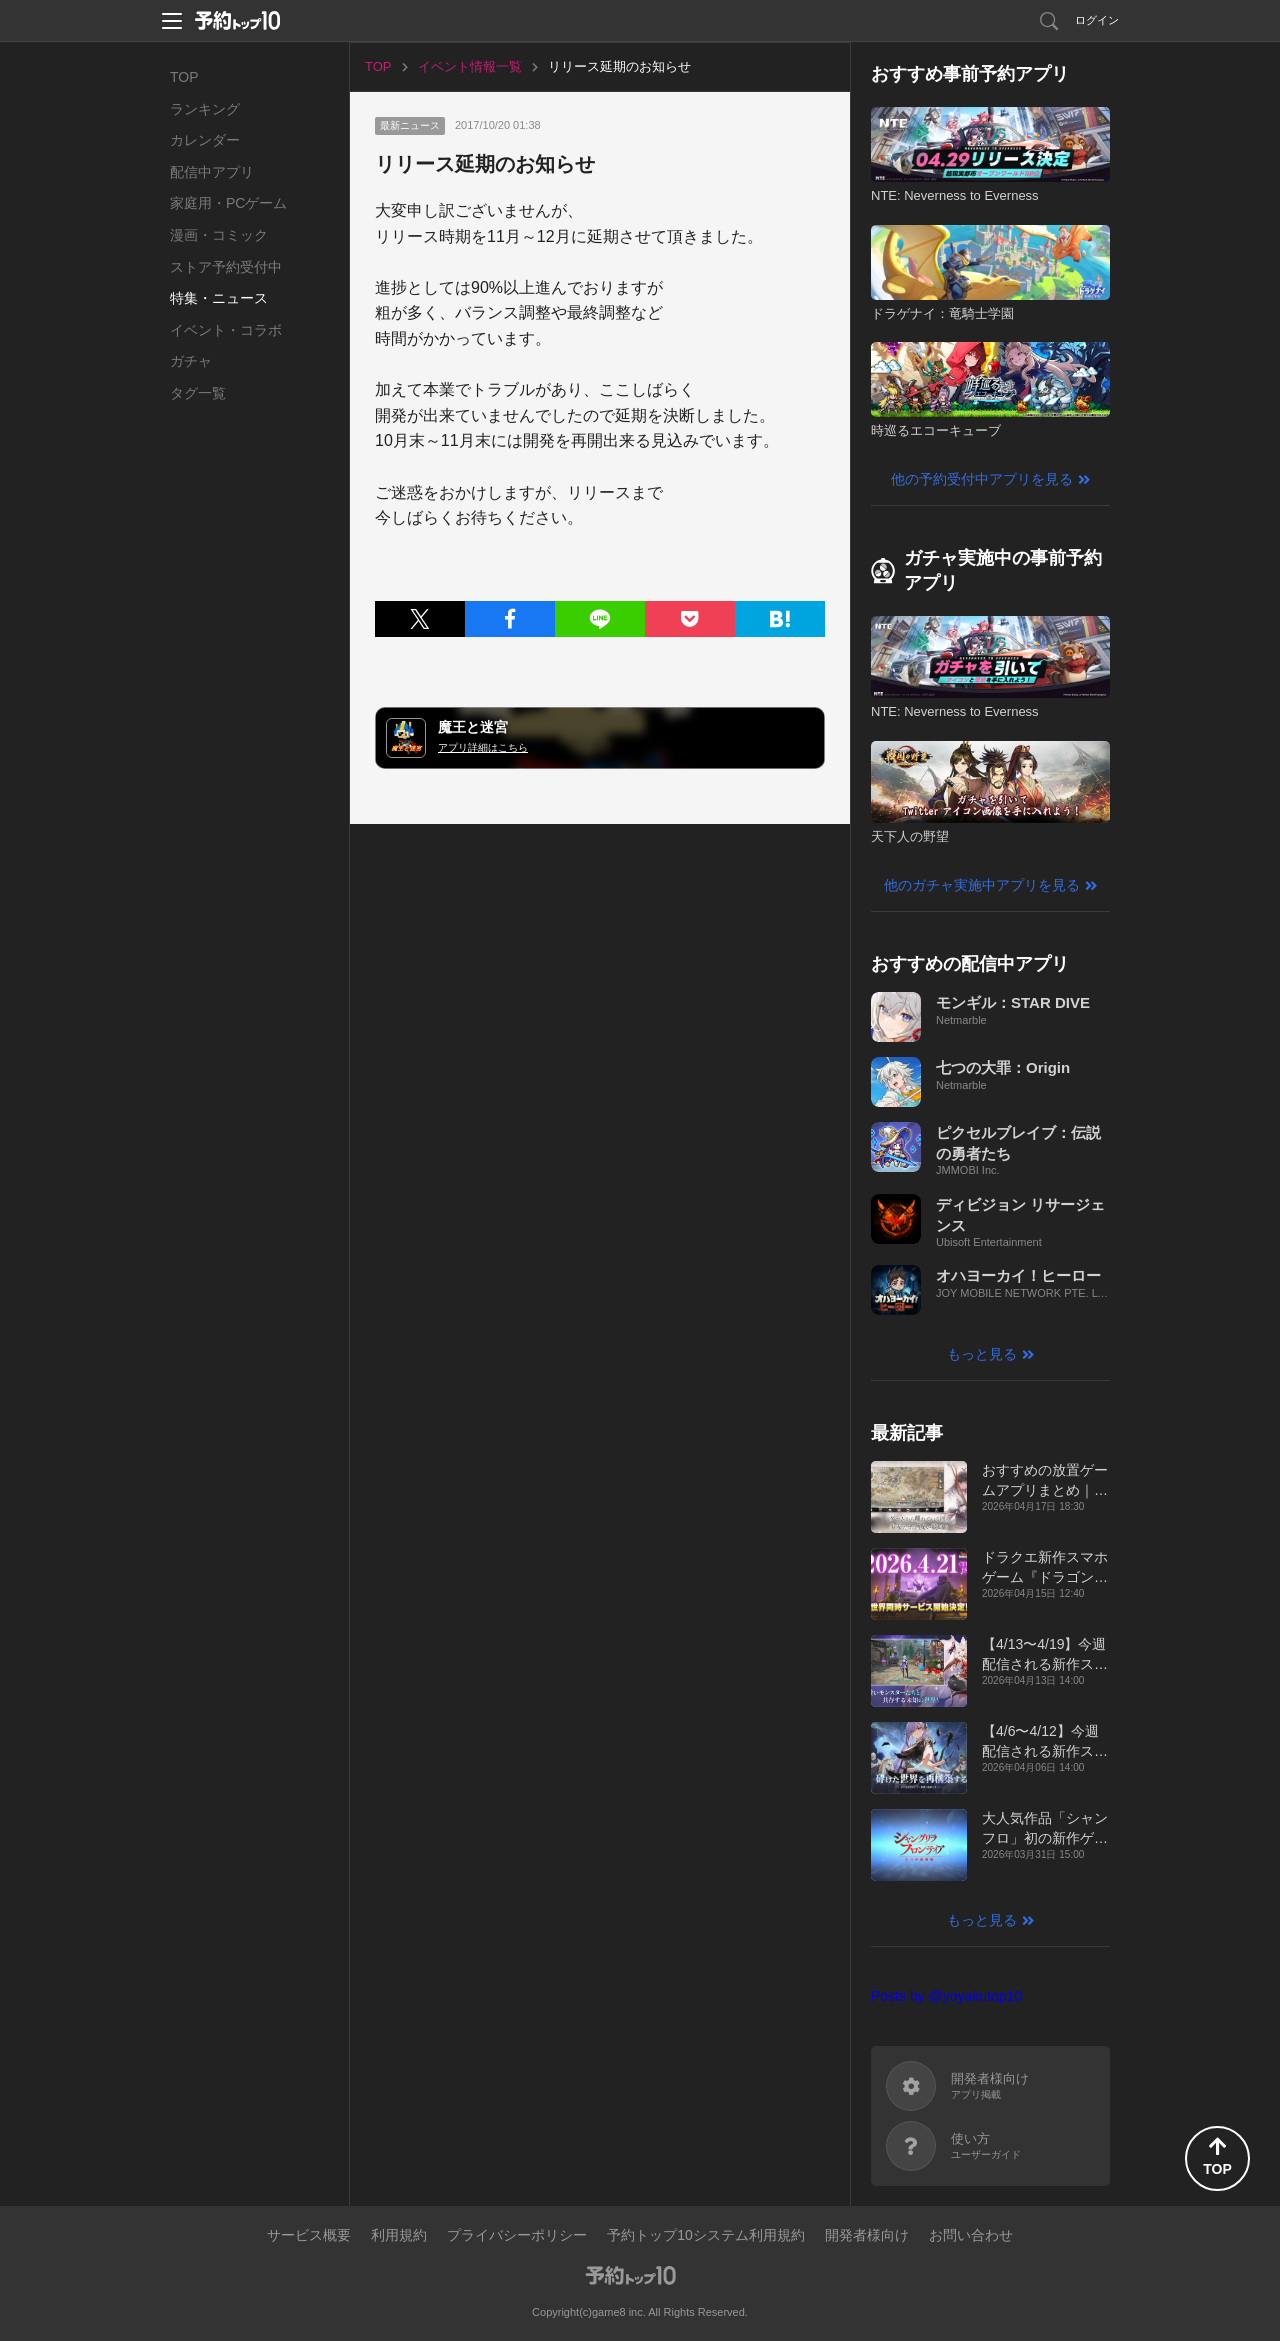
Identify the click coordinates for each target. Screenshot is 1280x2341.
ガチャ (191, 361)
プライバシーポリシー (517, 2235)
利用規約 (399, 2235)
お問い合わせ (971, 2235)
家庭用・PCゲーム (228, 203)
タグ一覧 (198, 393)
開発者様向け (867, 2235)
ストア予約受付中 (226, 267)
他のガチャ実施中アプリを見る (982, 885)
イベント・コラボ (226, 330)
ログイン (1097, 20)
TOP (184, 77)
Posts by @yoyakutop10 (946, 1996)
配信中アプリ (212, 172)
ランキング (205, 109)
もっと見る (982, 1354)
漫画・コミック (219, 235)
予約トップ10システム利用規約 (706, 2235)
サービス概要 (309, 2235)
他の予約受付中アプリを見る (982, 479)
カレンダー (205, 140)
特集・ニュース (219, 298)
